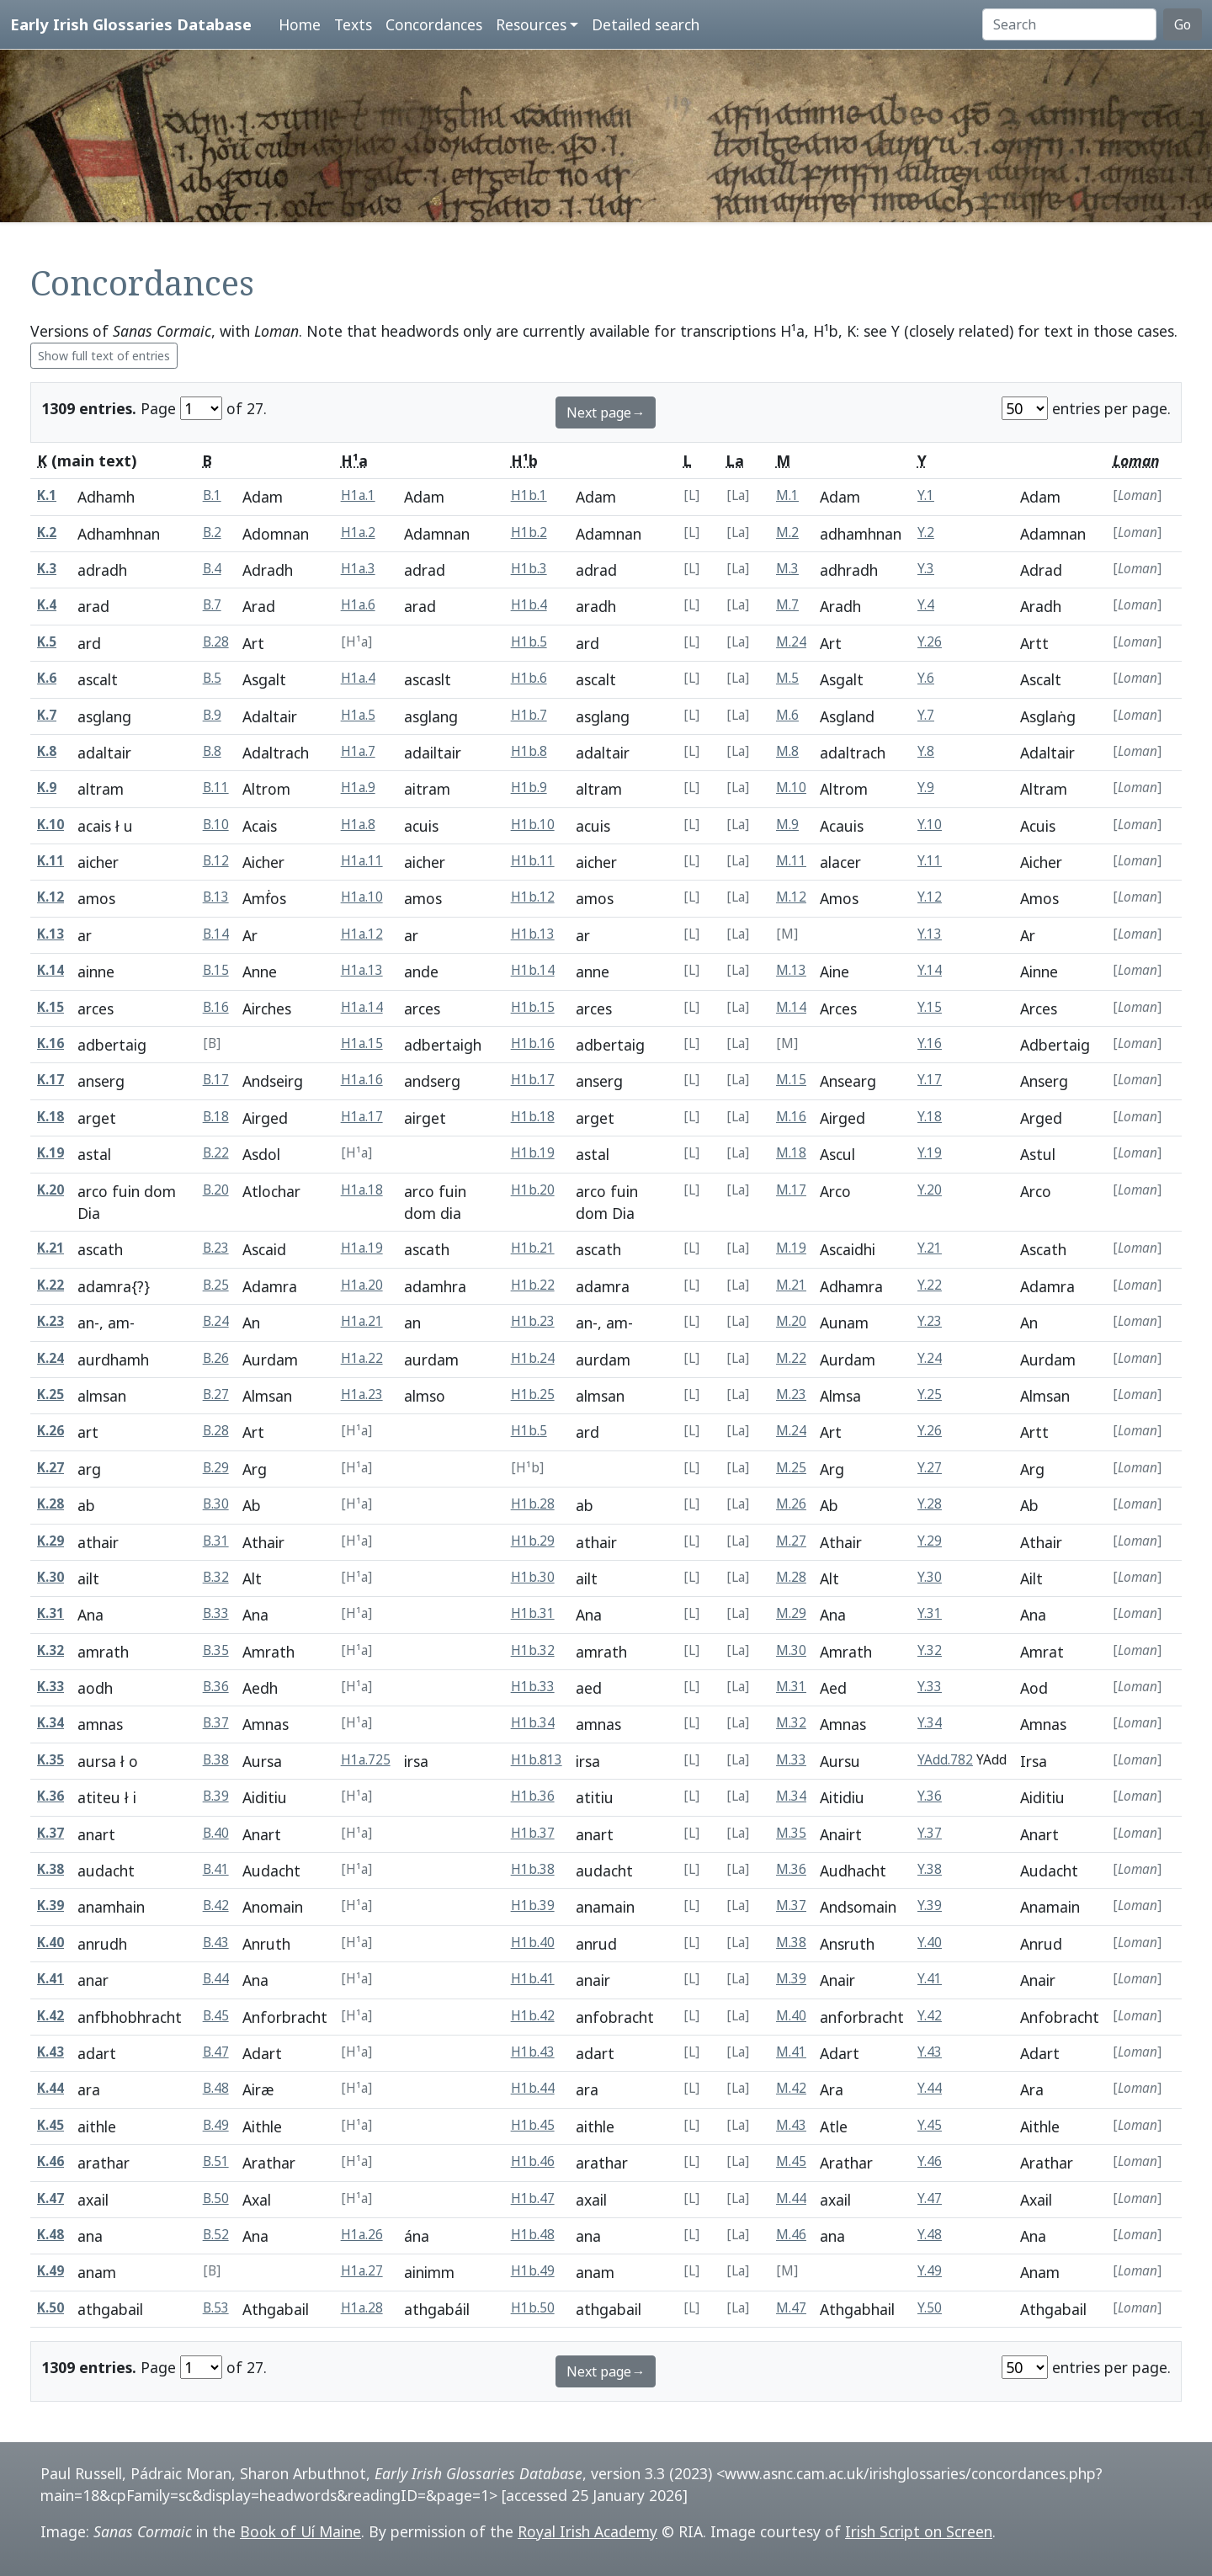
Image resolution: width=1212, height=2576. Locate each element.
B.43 (216, 1942)
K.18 (50, 1117)
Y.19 (929, 1153)
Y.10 (929, 824)
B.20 (216, 1190)
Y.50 (929, 2308)
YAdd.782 (945, 1760)
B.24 (216, 1321)
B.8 (212, 751)
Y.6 (925, 678)
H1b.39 (533, 1905)
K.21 (50, 1248)
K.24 (50, 1358)
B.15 (216, 970)
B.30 (216, 1504)
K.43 (50, 2052)
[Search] (1069, 24)
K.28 (50, 1504)
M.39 (791, 1979)
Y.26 (929, 642)
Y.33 (929, 1686)
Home (300, 24)
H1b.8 (529, 751)
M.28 (791, 1577)
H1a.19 (362, 1248)
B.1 (212, 495)
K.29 (50, 1541)
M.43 (791, 2125)
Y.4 (925, 605)
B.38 (216, 1760)
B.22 (216, 1153)
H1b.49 (533, 2271)
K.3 (46, 568)
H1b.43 (533, 2052)
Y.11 (929, 861)
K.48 (50, 2234)
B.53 (216, 2308)
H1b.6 (529, 678)
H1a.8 (358, 824)
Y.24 (929, 1358)
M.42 (791, 2088)
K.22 (50, 1285)
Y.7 (925, 715)
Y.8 (925, 751)
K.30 (50, 1577)
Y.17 (929, 1079)
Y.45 (929, 2125)
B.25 (216, 1285)
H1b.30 (533, 1577)
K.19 (50, 1153)
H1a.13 (362, 970)
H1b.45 (533, 2125)
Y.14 (929, 970)
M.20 (791, 1321)
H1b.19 (533, 1153)
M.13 (791, 970)
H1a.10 (362, 897)
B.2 (212, 532)
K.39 (50, 1905)
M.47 (791, 2308)
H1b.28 (533, 1504)
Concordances (433, 24)
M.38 (791, 1942)
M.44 (791, 2198)
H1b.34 (533, 1723)
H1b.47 (533, 2198)
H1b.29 (533, 1541)
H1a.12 (362, 934)
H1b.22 (533, 1285)
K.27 (50, 1468)
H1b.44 (533, 2088)
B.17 (216, 1079)
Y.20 (929, 1190)
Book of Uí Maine (300, 2531)
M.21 (791, 1285)
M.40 (791, 2016)
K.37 (50, 1833)
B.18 (216, 1117)
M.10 (791, 787)
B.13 (216, 897)
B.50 (216, 2198)
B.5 (212, 678)
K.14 (50, 970)
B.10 (216, 824)
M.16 (791, 1117)
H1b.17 (533, 1079)
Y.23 (929, 1321)
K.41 (50, 1979)
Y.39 (929, 1905)
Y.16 (929, 1043)
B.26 (216, 1358)
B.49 (216, 2125)
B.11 (216, 787)
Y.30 (929, 1577)
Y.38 (929, 1869)
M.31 (791, 1686)
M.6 (787, 715)
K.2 (46, 532)
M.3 (787, 568)
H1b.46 (533, 2161)
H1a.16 (362, 1079)
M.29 (791, 1613)
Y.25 (929, 1394)
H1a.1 (358, 495)
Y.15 (929, 1007)
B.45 (216, 2016)
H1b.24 (533, 1358)
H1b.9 (529, 787)
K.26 (50, 1431)
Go (1182, 24)
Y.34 (929, 1723)
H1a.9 (358, 787)
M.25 (791, 1468)
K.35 (50, 1760)
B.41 (216, 1869)
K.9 (46, 787)
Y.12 (929, 897)
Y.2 (925, 532)
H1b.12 (533, 897)
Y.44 (929, 2088)
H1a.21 (362, 1321)
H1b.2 (529, 532)
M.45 (791, 2161)
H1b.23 (533, 1321)
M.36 (791, 1869)
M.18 (791, 1153)
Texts (353, 24)
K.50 (50, 2308)
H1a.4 (358, 678)
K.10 (50, 824)
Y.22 (929, 1285)
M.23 (791, 1394)
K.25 (50, 1394)
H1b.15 (533, 1007)
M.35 (791, 1833)
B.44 (216, 1979)
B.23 (216, 1248)
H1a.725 (366, 1760)
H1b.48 (533, 2234)
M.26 (791, 1504)
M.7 (787, 605)
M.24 (791, 642)
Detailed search (645, 24)
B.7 (212, 605)
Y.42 (929, 2016)
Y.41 (929, 1979)
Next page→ (605, 412)
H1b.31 (533, 1613)
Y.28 (929, 1504)
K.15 (50, 1007)
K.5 (46, 642)
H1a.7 (358, 751)
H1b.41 (533, 1979)
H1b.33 (533, 1686)
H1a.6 (358, 605)
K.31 (50, 1613)
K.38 (50, 1869)
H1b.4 (529, 605)
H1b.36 (533, 1796)
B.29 (216, 1468)
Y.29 (929, 1541)
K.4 (46, 605)
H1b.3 (529, 568)
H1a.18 (362, 1190)
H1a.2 (358, 532)
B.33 (216, 1613)
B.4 (212, 568)
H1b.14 (533, 970)
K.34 (50, 1723)
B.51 (216, 2161)
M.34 (791, 1796)
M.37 (791, 1905)
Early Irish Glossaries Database (131, 24)
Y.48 (929, 2234)
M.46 (791, 2234)
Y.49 (929, 2271)
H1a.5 (358, 715)
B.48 (216, 2088)
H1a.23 (362, 1394)
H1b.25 (533, 1394)
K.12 (50, 897)
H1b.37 (533, 1833)
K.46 (50, 2161)
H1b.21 (533, 1248)
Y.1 (925, 495)
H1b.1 (529, 495)
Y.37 (929, 1833)
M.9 (787, 824)
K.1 (46, 495)
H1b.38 (533, 1869)
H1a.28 (362, 2308)
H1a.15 (362, 1043)
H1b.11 (533, 861)
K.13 (50, 934)
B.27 (216, 1394)
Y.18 (929, 1117)
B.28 (216, 642)
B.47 (216, 2052)
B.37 (216, 1723)
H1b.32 (533, 1650)
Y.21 (929, 1248)
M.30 (791, 1650)
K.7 (46, 715)
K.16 (50, 1043)
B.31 (216, 1541)
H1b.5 (529, 642)
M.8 (787, 751)
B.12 (216, 861)
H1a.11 (362, 861)
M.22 (791, 1358)
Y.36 (929, 1796)
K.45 (50, 2125)
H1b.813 (536, 1760)
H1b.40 (533, 1942)
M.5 (787, 678)
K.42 (50, 2016)
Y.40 (929, 1942)
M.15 (791, 1079)
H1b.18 (533, 1117)
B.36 (216, 1686)
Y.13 (929, 934)
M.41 (791, 2052)
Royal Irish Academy (587, 2531)
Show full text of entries (104, 356)
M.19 (791, 1248)
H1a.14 (362, 1007)
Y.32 (929, 1650)
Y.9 (925, 787)
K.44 (50, 2088)
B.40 (216, 1833)
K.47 (50, 2198)
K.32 (50, 1650)
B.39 (216, 1796)
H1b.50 (533, 2308)
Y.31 (929, 1613)
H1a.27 (362, 2271)
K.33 (50, 1686)
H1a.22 (362, 1358)
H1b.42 (533, 2016)
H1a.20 (362, 1285)
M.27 (791, 1541)
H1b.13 (533, 934)
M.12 (791, 897)
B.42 (216, 1905)
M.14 (791, 1007)
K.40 (50, 1942)
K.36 (50, 1796)
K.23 (50, 1321)
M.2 (787, 532)
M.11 (791, 861)
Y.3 (925, 568)
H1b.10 (533, 824)
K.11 (50, 861)
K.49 (50, 2271)
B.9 (212, 715)
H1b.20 (533, 1190)
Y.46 (929, 2161)
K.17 (50, 1079)
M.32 (791, 1723)
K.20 (50, 1190)
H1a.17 (362, 1117)
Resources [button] (531, 24)
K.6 (46, 678)
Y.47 (929, 2198)
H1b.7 (529, 715)
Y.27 (929, 1468)
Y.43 (929, 2052)
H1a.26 (362, 2234)
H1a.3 (358, 568)
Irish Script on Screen (918, 2531)
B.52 (216, 2234)
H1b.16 (533, 1043)
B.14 (216, 934)
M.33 (791, 1760)
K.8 (46, 751)
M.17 (791, 1190)
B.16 (216, 1007)
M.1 (787, 495)
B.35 (216, 1650)
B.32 (216, 1577)
